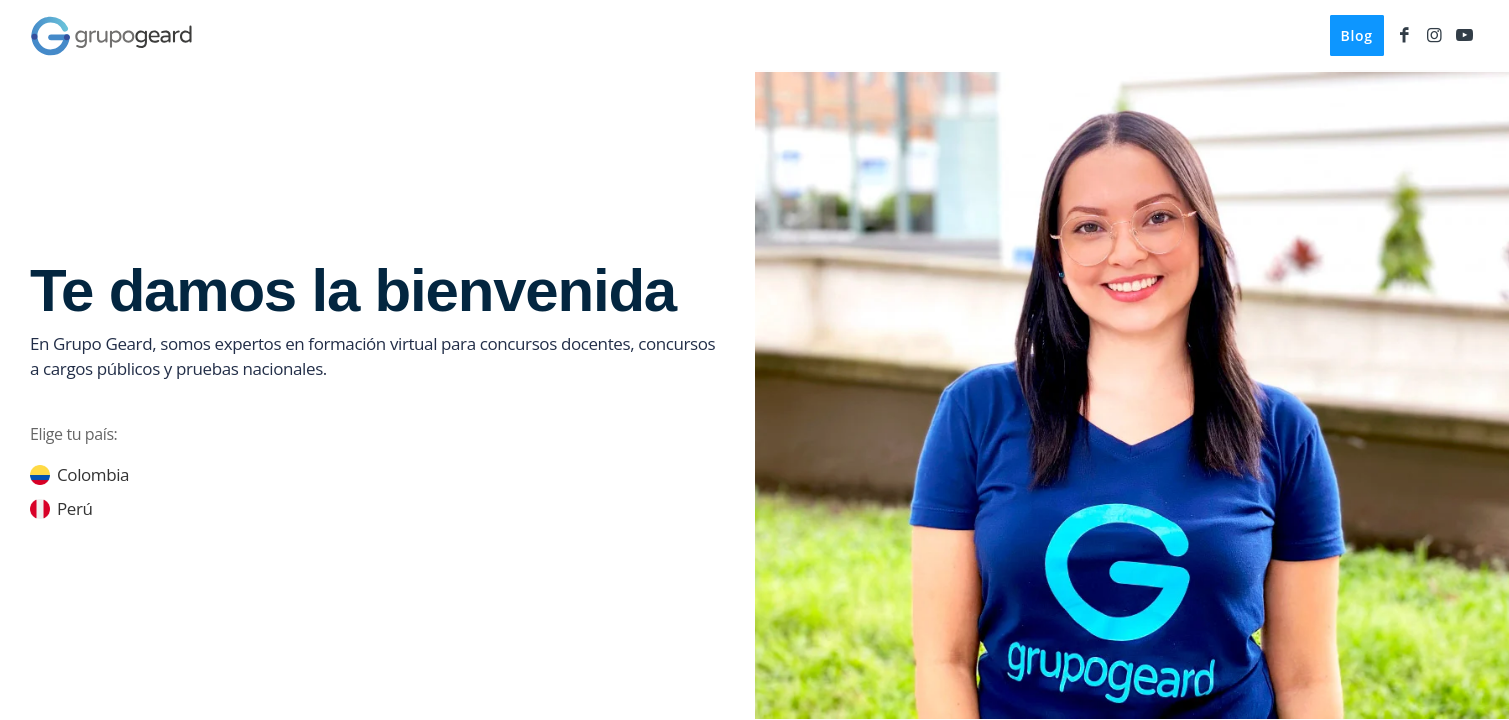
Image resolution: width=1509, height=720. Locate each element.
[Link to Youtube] (1464, 35)
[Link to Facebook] (1404, 35)
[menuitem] (1357, 36)
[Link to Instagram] (1434, 35)
